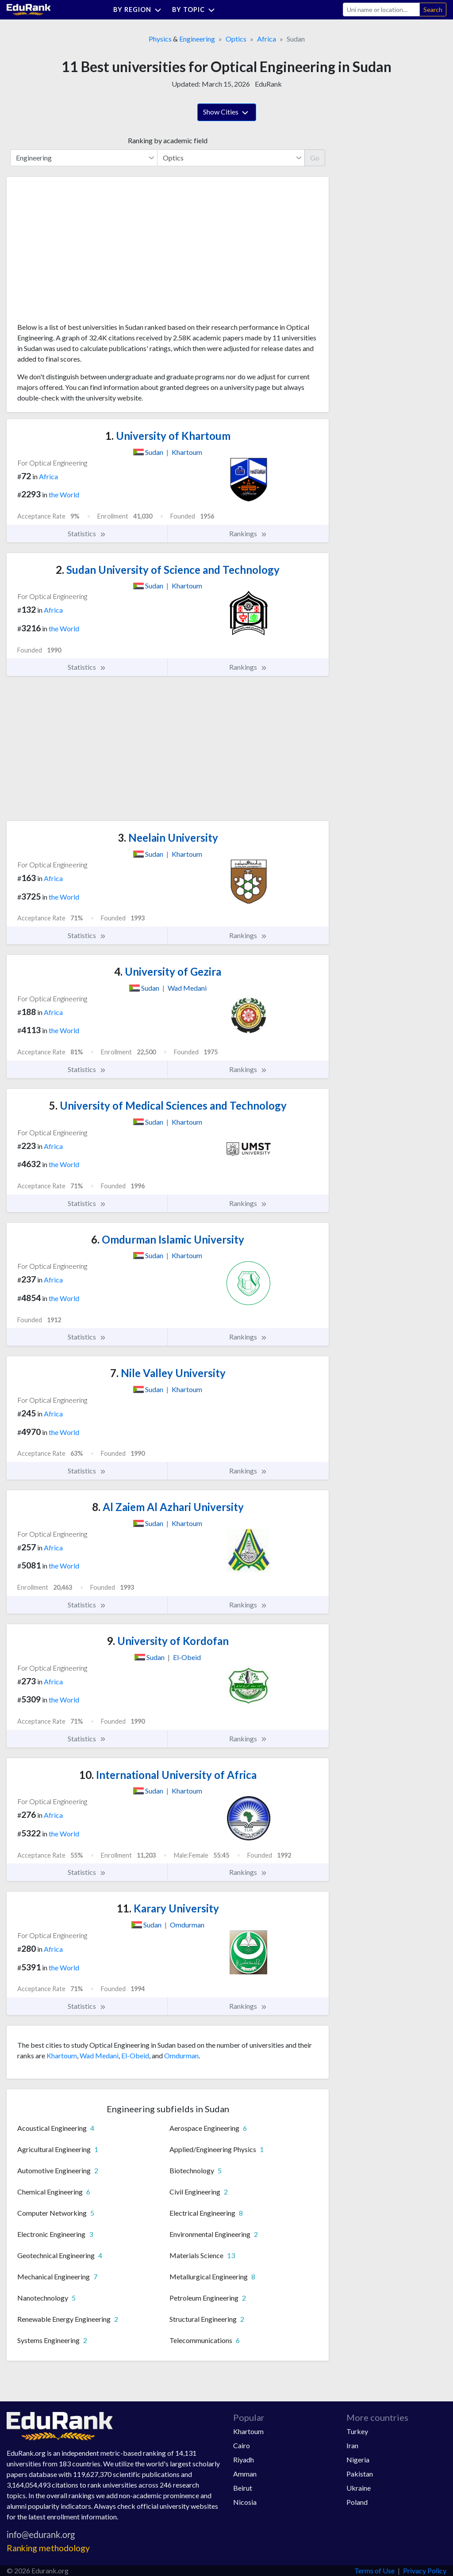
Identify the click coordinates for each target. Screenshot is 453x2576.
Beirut (242, 2488)
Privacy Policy (424, 2570)
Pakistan (359, 2473)
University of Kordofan (168, 1640)
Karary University (168, 1908)
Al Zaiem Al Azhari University (168, 1506)
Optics (236, 38)
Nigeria (357, 2459)
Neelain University (168, 837)
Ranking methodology (48, 2548)
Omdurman (181, 2055)
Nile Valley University (168, 1372)
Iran (352, 2445)
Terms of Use (374, 2570)
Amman (245, 2473)
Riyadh (243, 2459)
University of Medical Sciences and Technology (168, 1105)
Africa (266, 38)
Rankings (248, 533)
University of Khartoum (167, 435)
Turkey (357, 2431)
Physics (160, 38)
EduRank (268, 84)
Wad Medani (99, 2055)
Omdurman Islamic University (167, 1239)
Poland (357, 2502)
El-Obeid (135, 2055)
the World (64, 494)
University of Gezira (167, 971)
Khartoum (61, 2055)
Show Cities (226, 112)
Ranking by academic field (167, 140)
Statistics (87, 533)
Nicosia (245, 2502)
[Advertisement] (84, 253)
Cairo (241, 2445)
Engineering (197, 38)
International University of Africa (168, 1774)
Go (314, 157)
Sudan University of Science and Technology (168, 569)
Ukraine (358, 2488)
